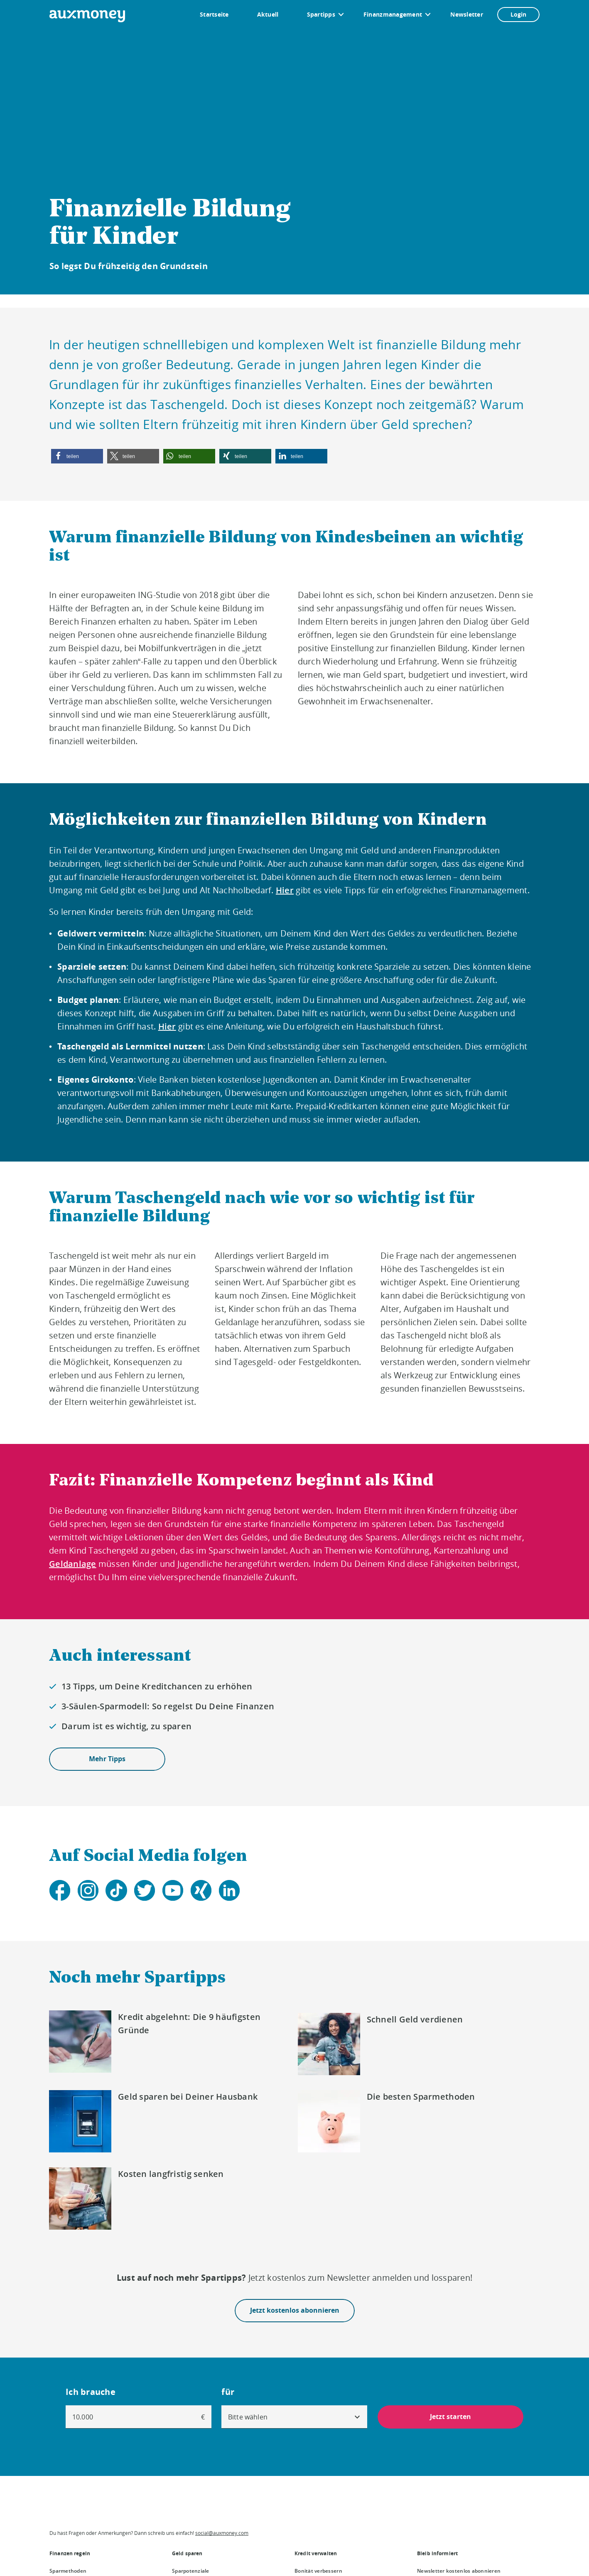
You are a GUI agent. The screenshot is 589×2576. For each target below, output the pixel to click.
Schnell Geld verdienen (415, 2019)
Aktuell (268, 14)
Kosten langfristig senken (171, 2173)
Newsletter (466, 14)
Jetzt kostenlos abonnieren (294, 2310)
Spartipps (321, 14)
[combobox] (294, 2417)
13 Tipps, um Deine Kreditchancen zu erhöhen (156, 1686)
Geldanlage (72, 1563)
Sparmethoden (67, 2570)
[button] (77, 456)
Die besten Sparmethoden (421, 2096)
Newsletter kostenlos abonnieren (459, 2570)
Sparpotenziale (190, 2570)
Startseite (214, 14)
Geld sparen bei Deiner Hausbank (188, 2096)
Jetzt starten (450, 2417)
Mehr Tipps (107, 1758)
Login (518, 14)
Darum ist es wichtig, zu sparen (126, 1726)
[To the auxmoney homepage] (87, 16)
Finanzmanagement (392, 14)
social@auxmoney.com (221, 2533)
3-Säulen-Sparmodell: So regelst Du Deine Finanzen (167, 1706)
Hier (285, 890)
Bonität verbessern (318, 2570)
